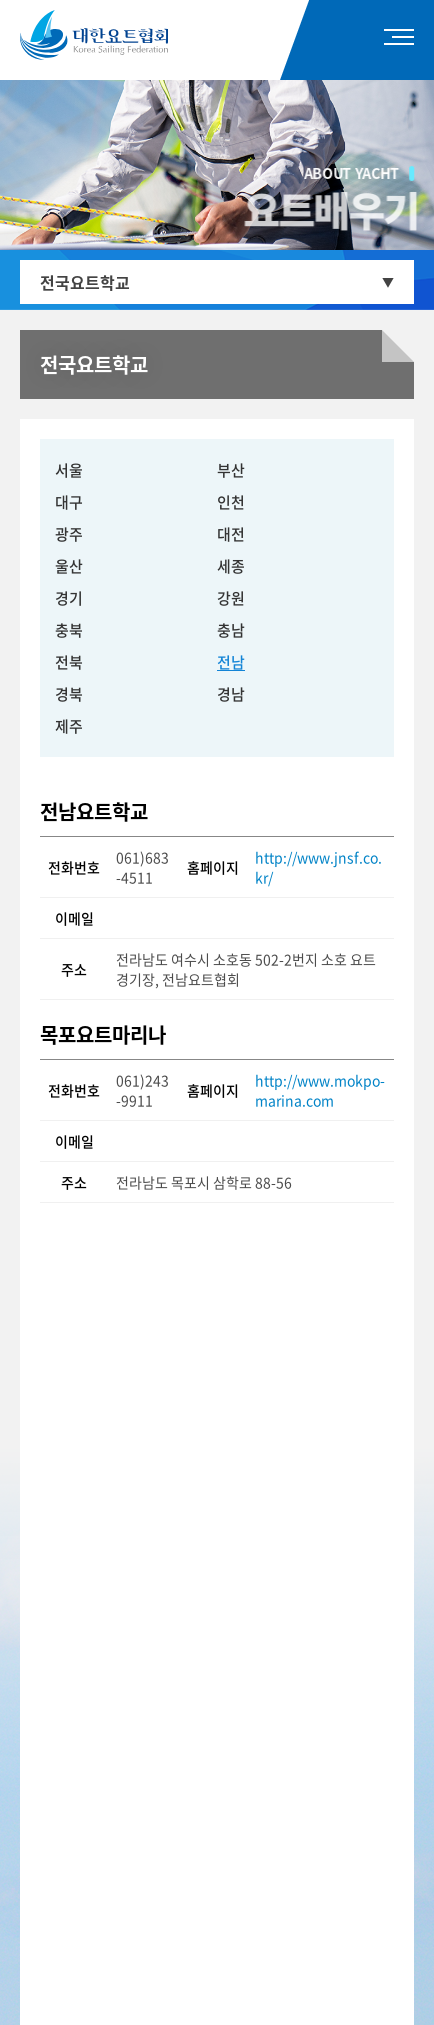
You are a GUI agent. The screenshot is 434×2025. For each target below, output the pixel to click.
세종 (231, 566)
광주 (69, 534)
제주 (69, 726)
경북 (69, 694)
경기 (69, 598)
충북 (69, 630)
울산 (69, 566)
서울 (69, 470)
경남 (231, 694)
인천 (231, 502)
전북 (69, 662)
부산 (231, 470)
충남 (231, 630)
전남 (231, 662)
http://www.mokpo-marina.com (320, 1090)
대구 (69, 502)
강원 (231, 598)
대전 (231, 534)
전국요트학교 (85, 282)
